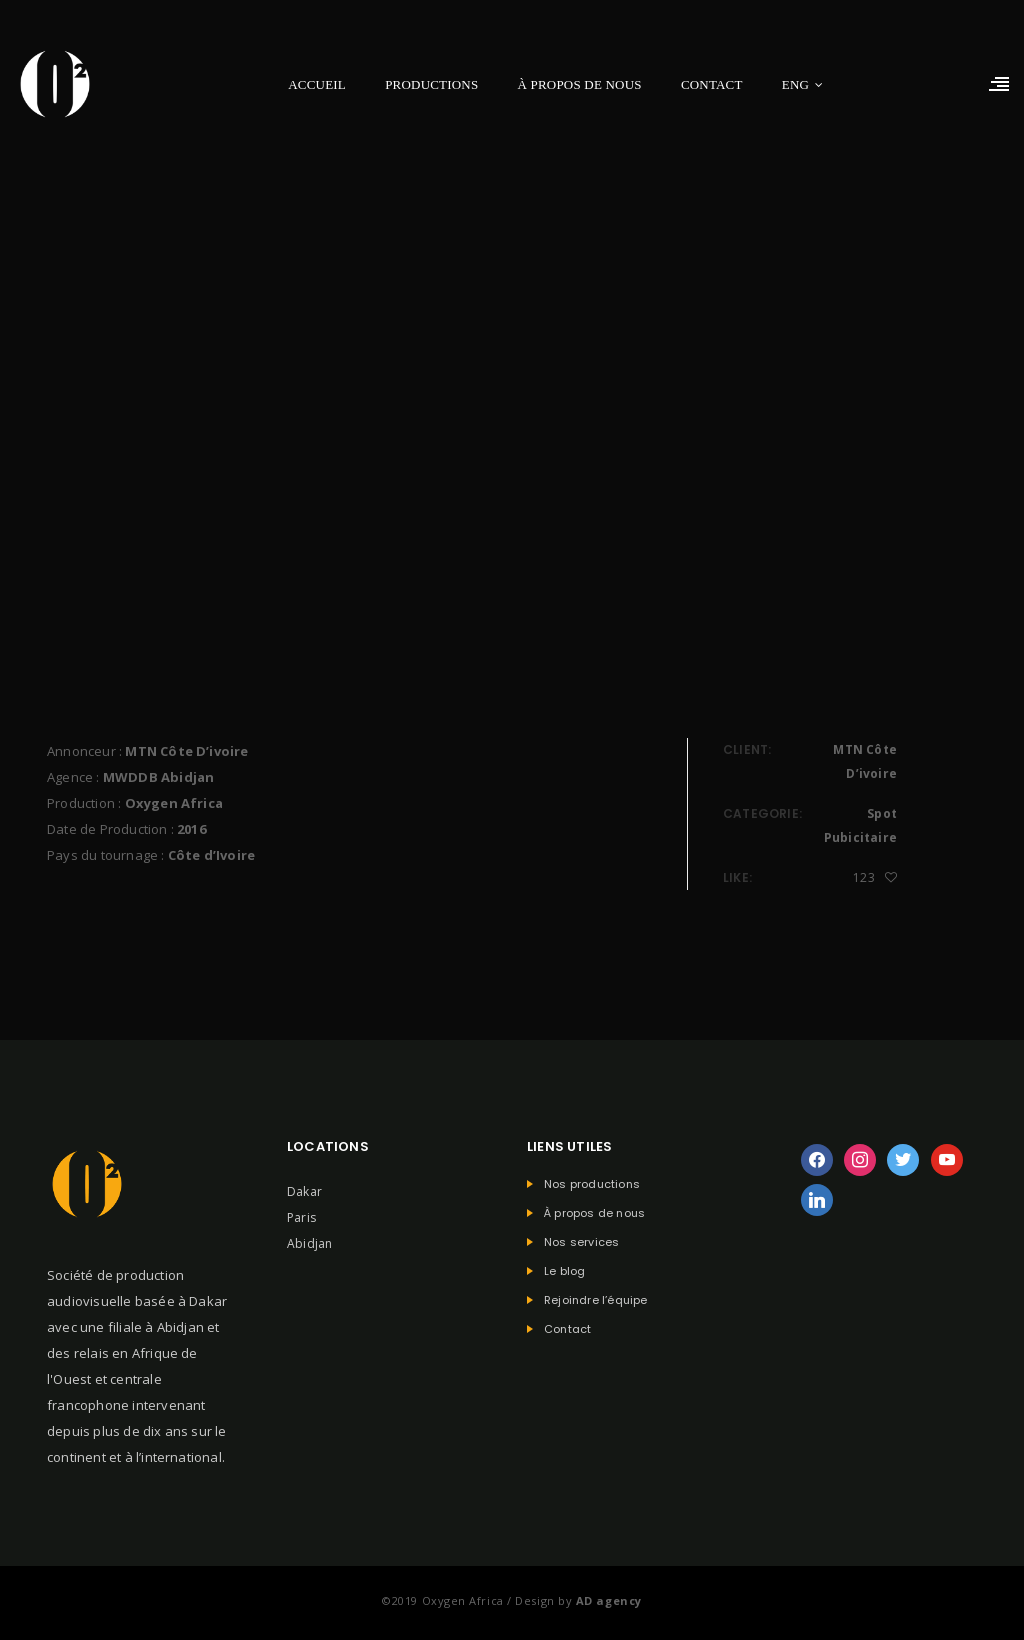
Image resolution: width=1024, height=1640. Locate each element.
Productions (431, 84)
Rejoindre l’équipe (596, 1300)
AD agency (609, 1600)
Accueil (317, 84)
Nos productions (592, 1184)
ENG (795, 84)
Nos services (581, 1242)
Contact (712, 84)
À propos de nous (580, 84)
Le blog (564, 1271)
